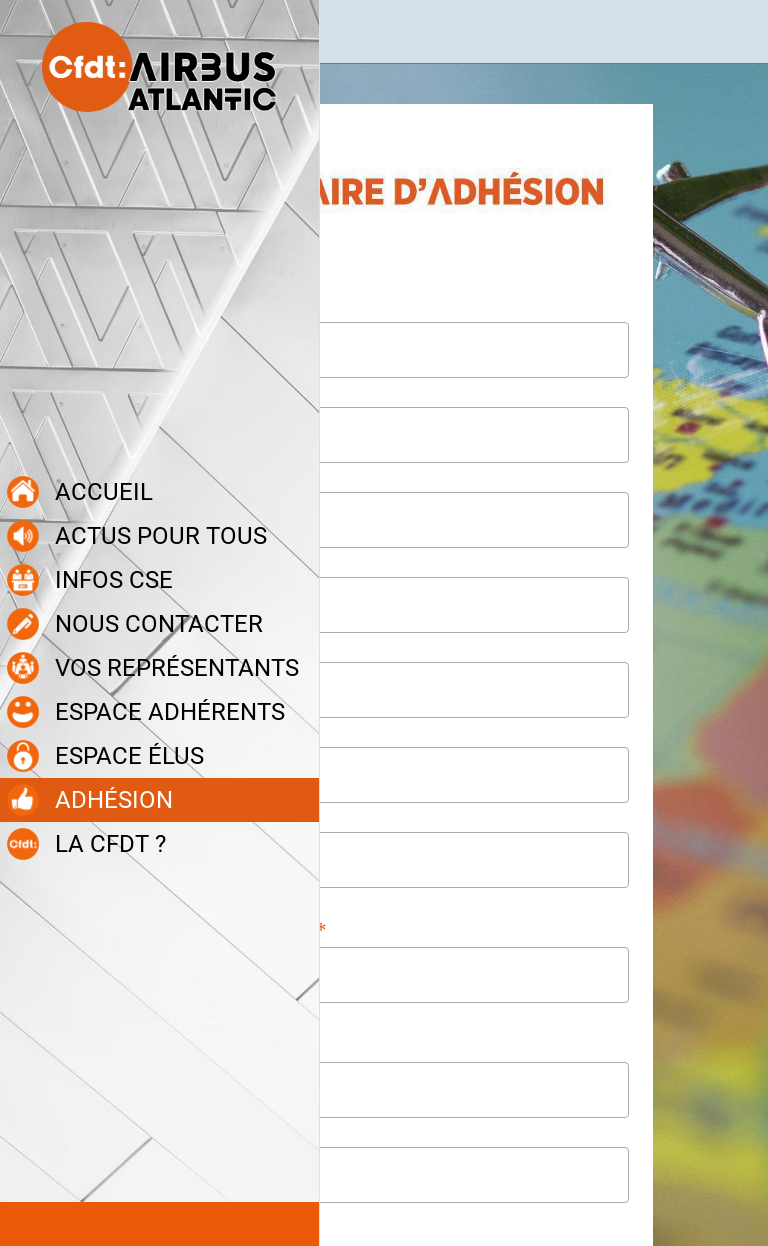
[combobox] (366, 974)
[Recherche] (736, 32)
